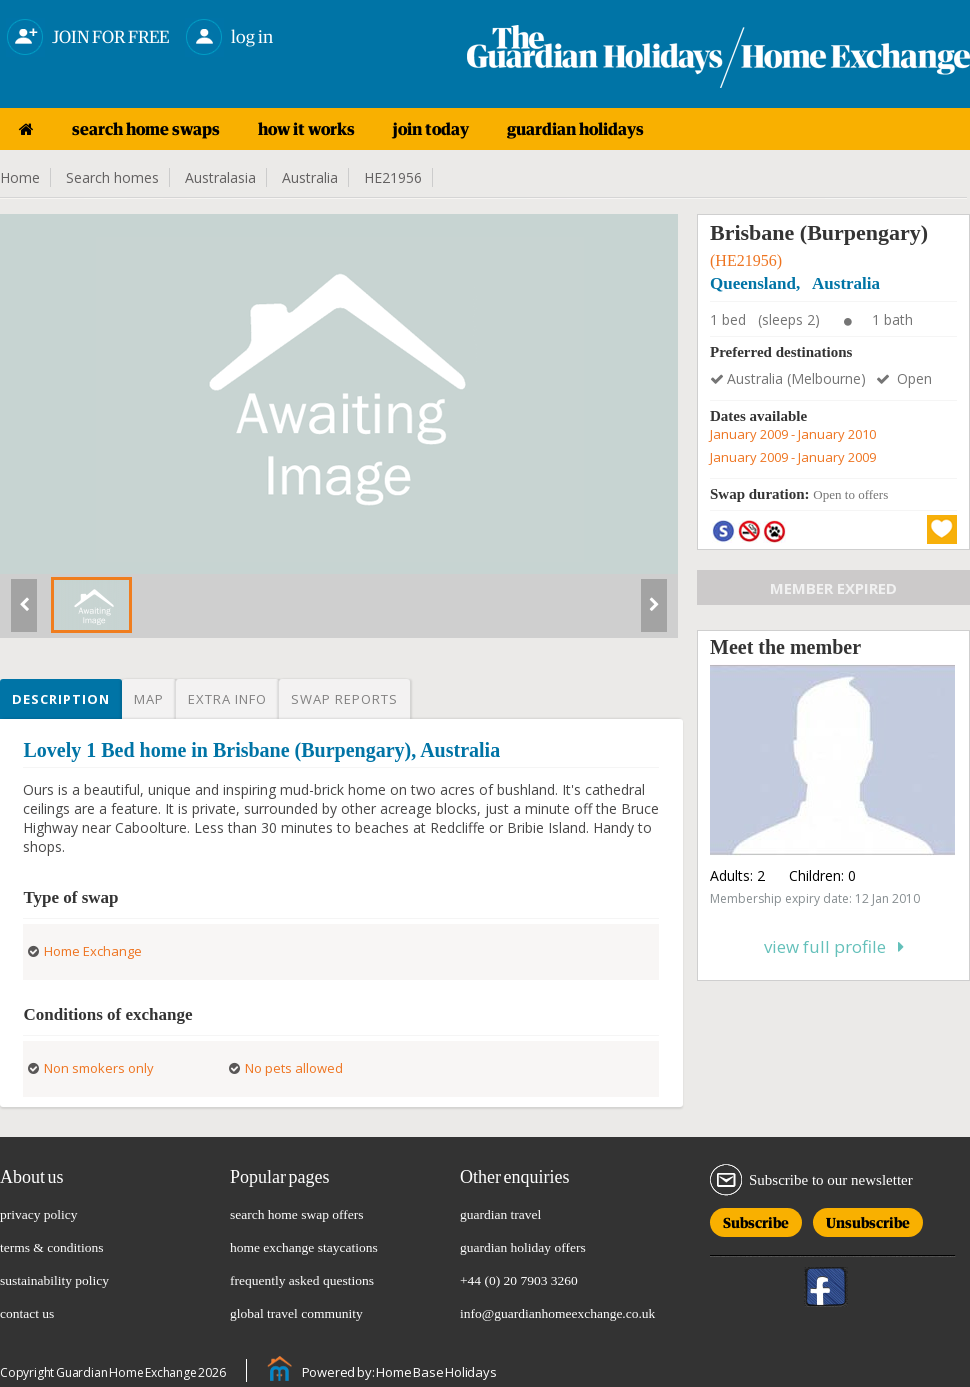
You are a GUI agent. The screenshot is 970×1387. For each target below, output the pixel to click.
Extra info (227, 699)
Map (149, 699)
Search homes (112, 177)
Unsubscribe (868, 1219)
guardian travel (500, 1214)
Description (61, 699)
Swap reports (344, 699)
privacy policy (39, 1214)
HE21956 (393, 177)
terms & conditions (52, 1247)
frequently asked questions (302, 1280)
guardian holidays (575, 129)
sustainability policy (54, 1280)
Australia (310, 177)
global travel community (296, 1313)
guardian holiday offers (523, 1247)
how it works (306, 129)
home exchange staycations (304, 1247)
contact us (27, 1313)
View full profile (834, 946)
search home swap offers (297, 1214)
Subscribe (756, 1219)
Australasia (220, 177)
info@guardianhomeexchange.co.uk (557, 1313)
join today (431, 129)
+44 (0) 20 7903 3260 (519, 1280)
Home (20, 177)
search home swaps (146, 129)
